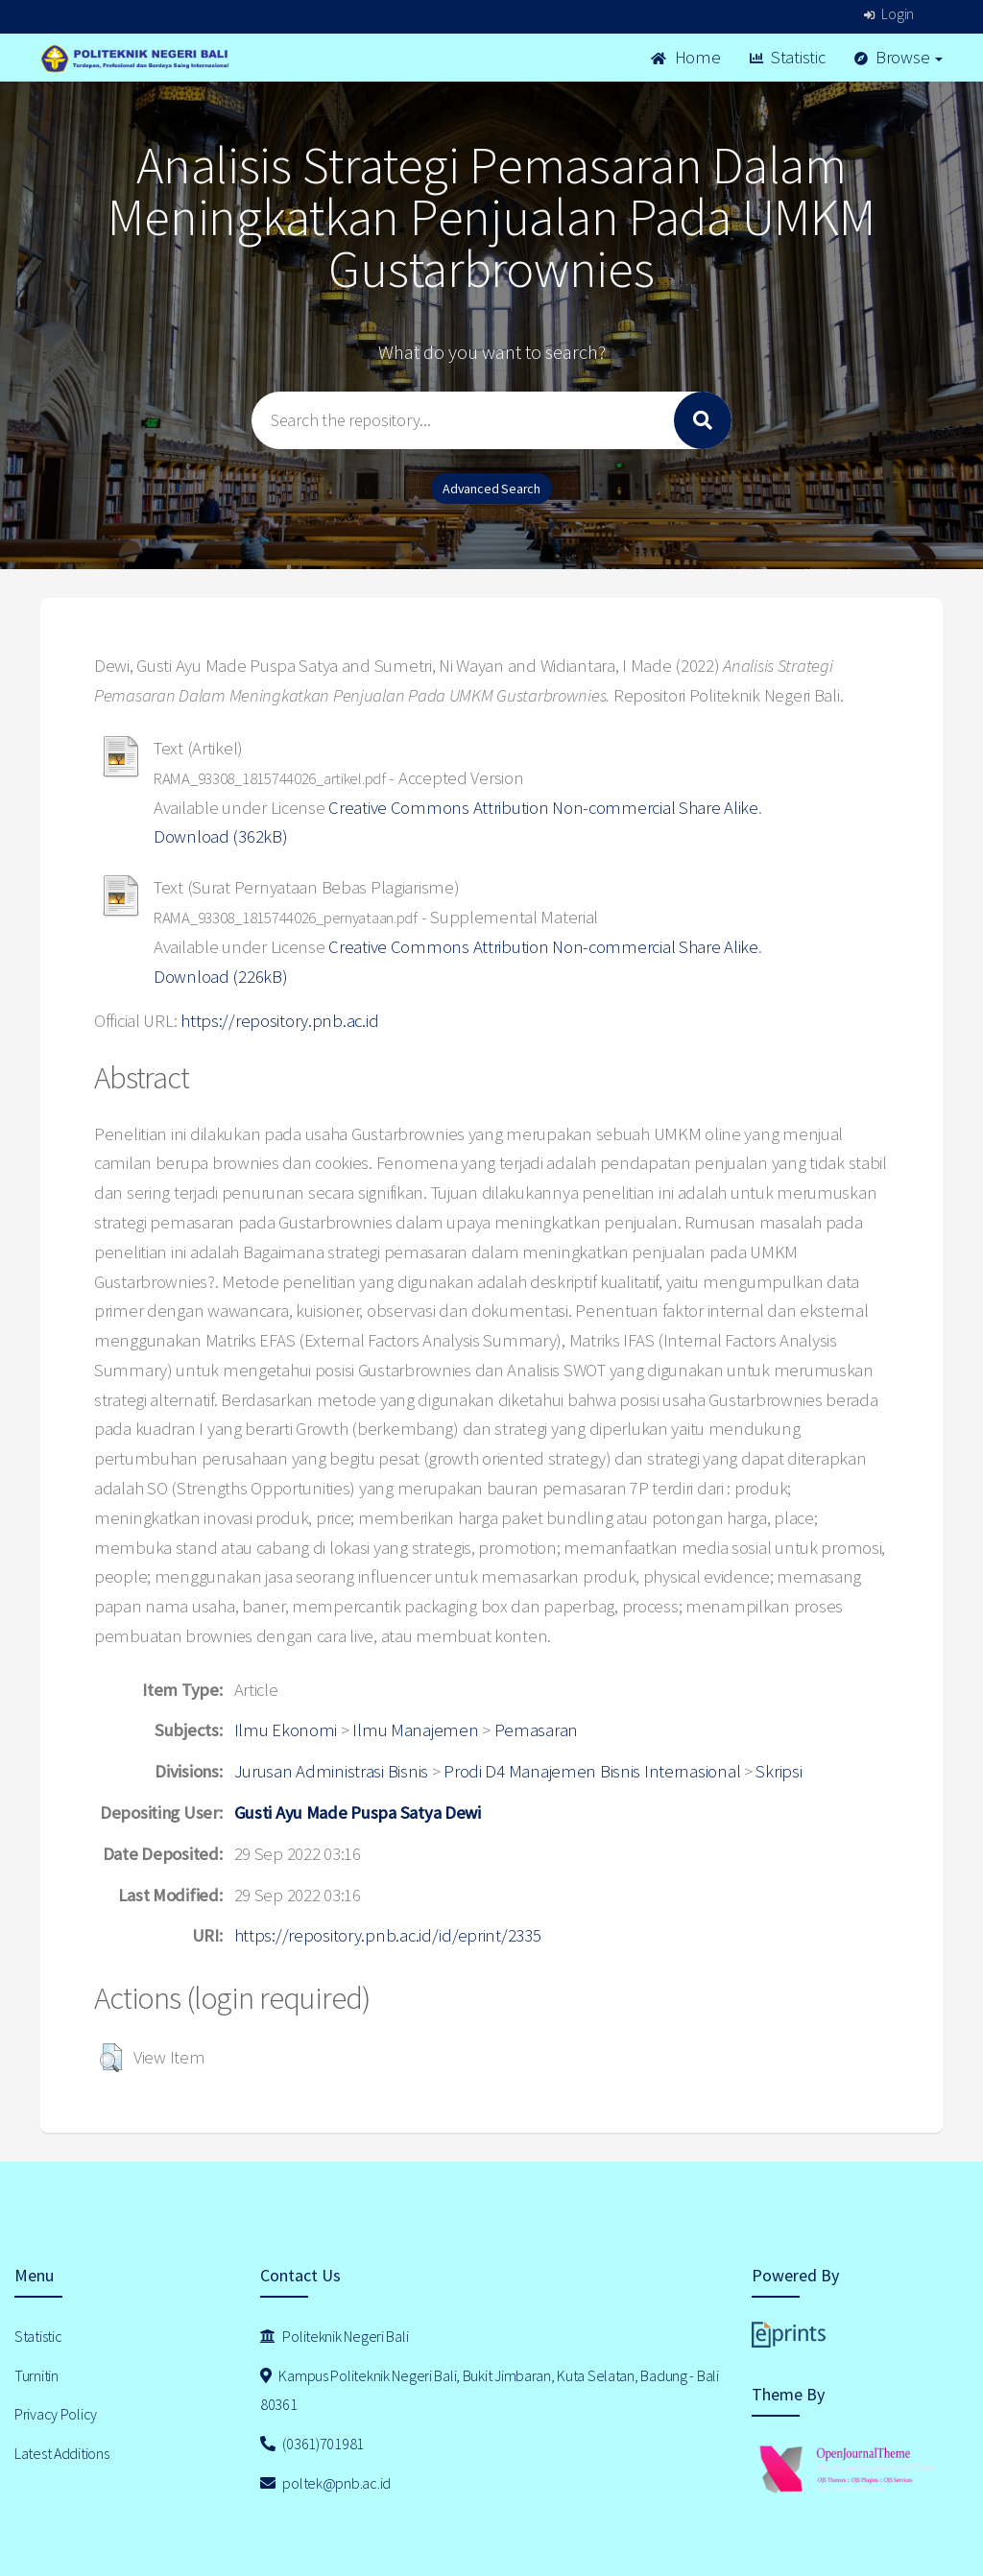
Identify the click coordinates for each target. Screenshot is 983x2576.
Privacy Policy (55, 2413)
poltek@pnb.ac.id (325, 2483)
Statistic (788, 57)
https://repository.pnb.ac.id (279, 1021)
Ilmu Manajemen (415, 1730)
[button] (111, 2057)
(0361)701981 (312, 2443)
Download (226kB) (221, 977)
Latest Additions (61, 2453)
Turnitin (36, 2375)
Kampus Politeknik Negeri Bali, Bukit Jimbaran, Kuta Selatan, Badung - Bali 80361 (489, 2390)
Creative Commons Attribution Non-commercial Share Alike (543, 808)
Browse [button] (899, 57)
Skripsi (778, 1771)
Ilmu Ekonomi (286, 1730)
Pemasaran (536, 1730)
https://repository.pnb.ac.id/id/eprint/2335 (387, 1935)
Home (685, 57)
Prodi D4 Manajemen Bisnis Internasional (592, 1771)
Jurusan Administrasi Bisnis (331, 1771)
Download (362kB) (221, 836)
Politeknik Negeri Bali (334, 2336)
